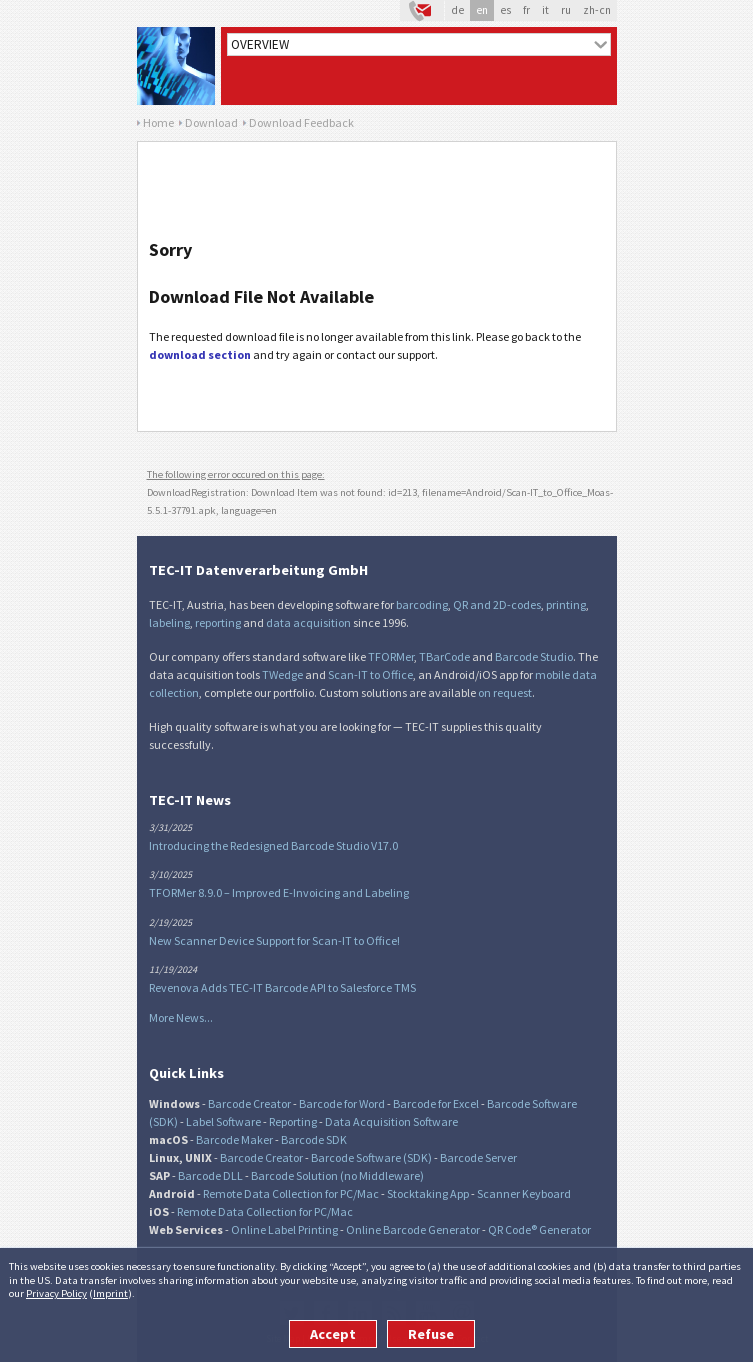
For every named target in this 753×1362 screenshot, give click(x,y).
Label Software (223, 1121)
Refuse (431, 1334)
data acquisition (308, 622)
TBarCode (444, 656)
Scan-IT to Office (370, 674)
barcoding (422, 604)
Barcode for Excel (436, 1103)
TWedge (282, 674)
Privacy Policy (56, 1293)
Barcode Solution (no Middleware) (337, 1175)
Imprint (110, 1293)
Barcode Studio (534, 656)
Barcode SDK (314, 1139)
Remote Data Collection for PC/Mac (291, 1193)
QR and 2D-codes (497, 604)
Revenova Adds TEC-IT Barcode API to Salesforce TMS (282, 987)
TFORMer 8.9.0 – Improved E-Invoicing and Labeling (279, 892)
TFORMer (391, 656)
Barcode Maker (234, 1139)
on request (505, 692)
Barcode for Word (342, 1103)
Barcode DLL (210, 1175)
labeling (169, 622)
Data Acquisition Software (391, 1121)
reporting (218, 622)
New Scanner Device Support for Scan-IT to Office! (274, 940)
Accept (333, 1334)
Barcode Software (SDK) (371, 1157)
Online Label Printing (284, 1229)
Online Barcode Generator (413, 1229)
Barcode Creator (249, 1103)
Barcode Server (478, 1157)
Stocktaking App (428, 1193)
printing (566, 604)
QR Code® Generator (539, 1229)
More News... (181, 1017)
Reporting (293, 1121)
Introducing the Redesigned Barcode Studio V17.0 (273, 845)
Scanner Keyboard (524, 1193)
